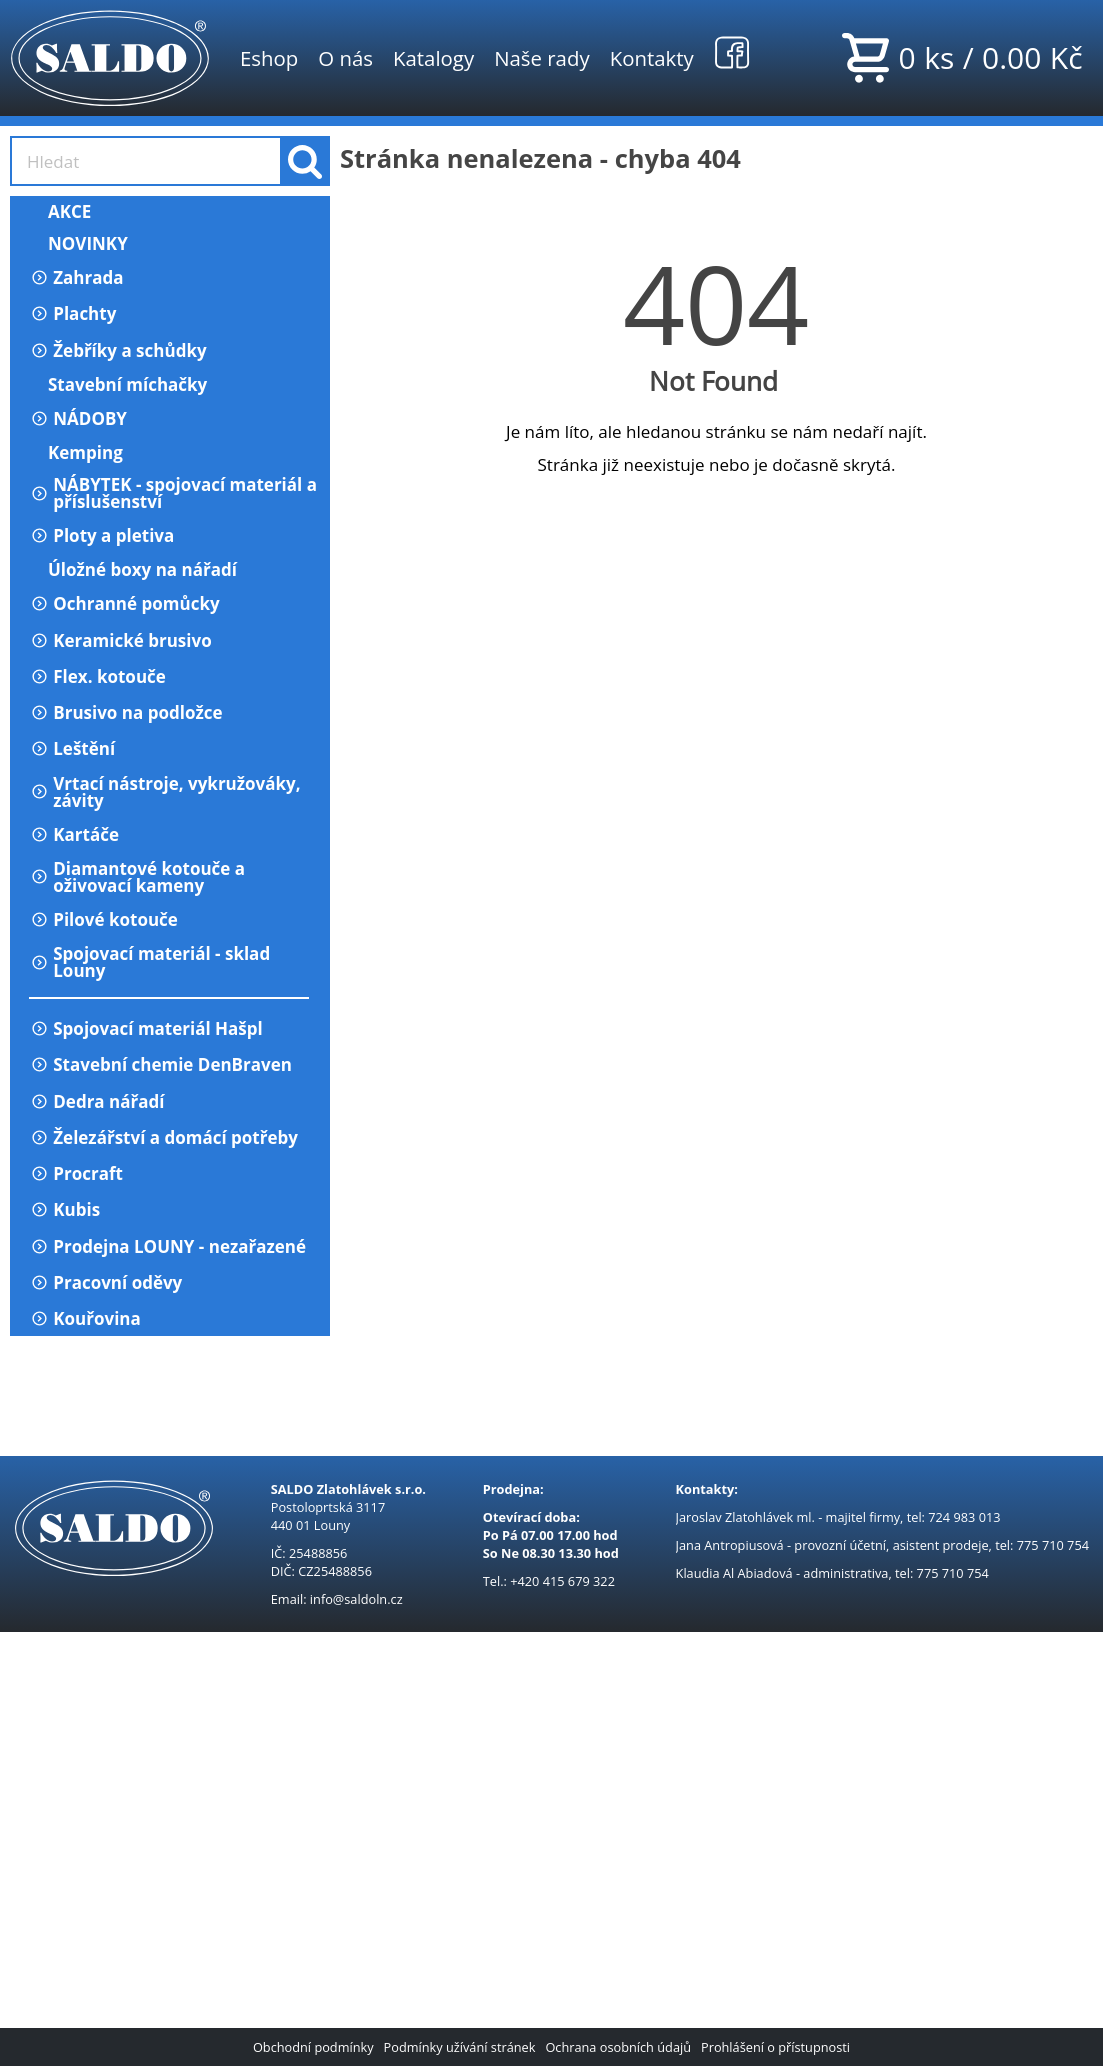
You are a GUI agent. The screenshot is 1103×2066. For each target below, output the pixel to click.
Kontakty (652, 58)
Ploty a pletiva (101, 535)
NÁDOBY (78, 418)
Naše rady (542, 58)
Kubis (64, 1209)
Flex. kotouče (97, 676)
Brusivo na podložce (126, 712)
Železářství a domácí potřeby (163, 1137)
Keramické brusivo (120, 640)
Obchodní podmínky (313, 2047)
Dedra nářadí (96, 1101)
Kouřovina (85, 1318)
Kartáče (74, 834)
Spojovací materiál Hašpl (146, 1028)
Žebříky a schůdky (118, 350)
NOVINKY (78, 243)
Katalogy (433, 58)
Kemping (76, 452)
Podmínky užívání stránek (460, 2047)
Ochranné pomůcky (124, 603)
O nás (345, 58)
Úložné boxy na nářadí (133, 569)
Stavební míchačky (118, 384)
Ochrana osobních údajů (618, 2047)
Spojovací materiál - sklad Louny (149, 962)
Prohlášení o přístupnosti (775, 2047)
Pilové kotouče (103, 919)
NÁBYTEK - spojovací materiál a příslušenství (173, 493)
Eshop (269, 58)
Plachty (72, 313)
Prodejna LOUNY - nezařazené (167, 1246)
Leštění (72, 748)
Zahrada (76, 277)
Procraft (76, 1173)
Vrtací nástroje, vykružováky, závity (165, 792)
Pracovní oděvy (105, 1282)
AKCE (60, 211)
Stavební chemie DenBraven (160, 1064)
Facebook (732, 52)
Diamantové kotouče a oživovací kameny (137, 877)
